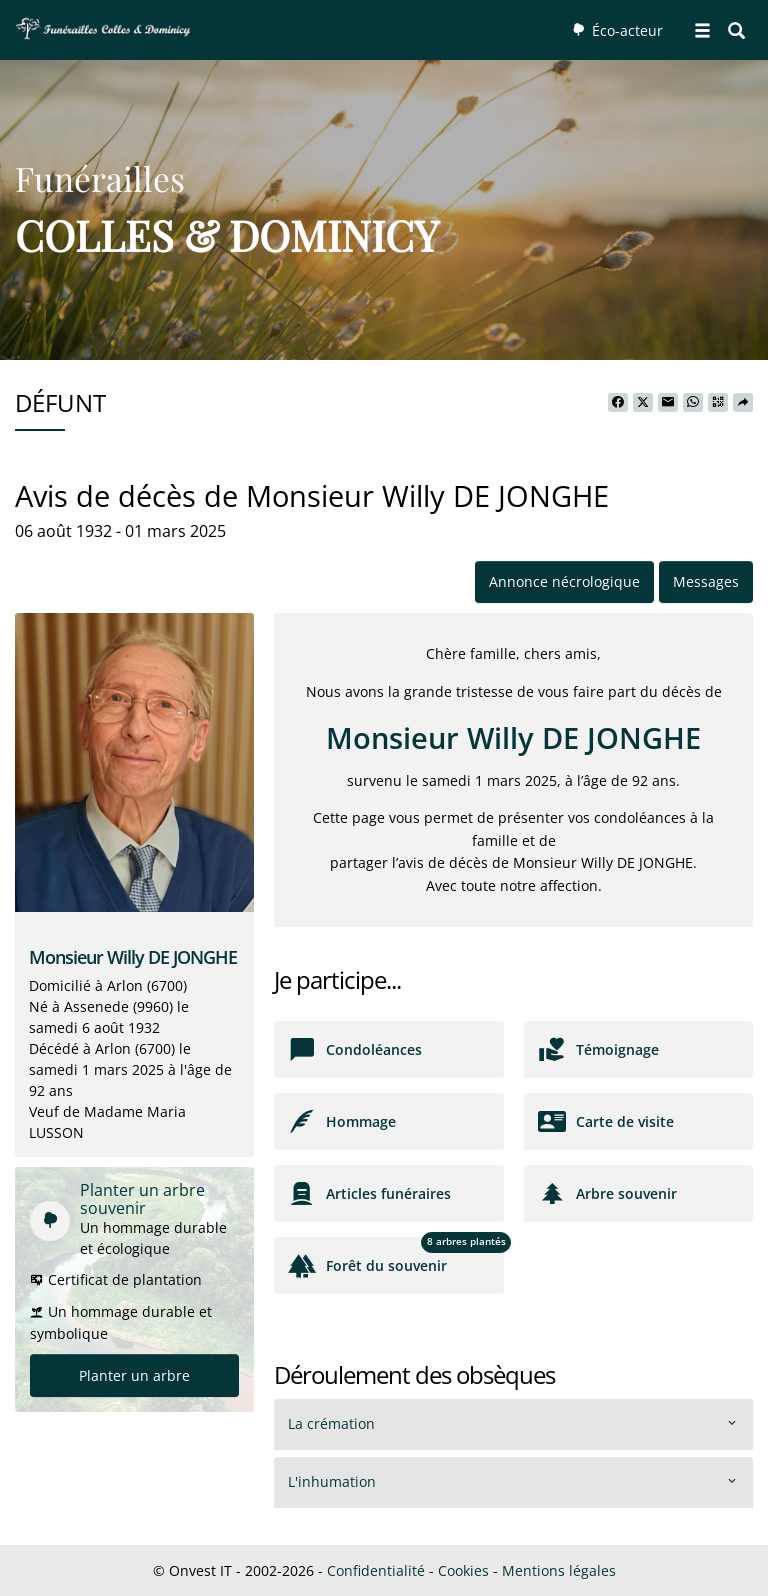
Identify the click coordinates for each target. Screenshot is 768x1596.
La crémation (331, 1423)
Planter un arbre (134, 1375)
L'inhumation (332, 1481)
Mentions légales (559, 1570)
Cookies (463, 1570)
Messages (706, 581)
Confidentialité (376, 1570)
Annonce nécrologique (564, 581)
